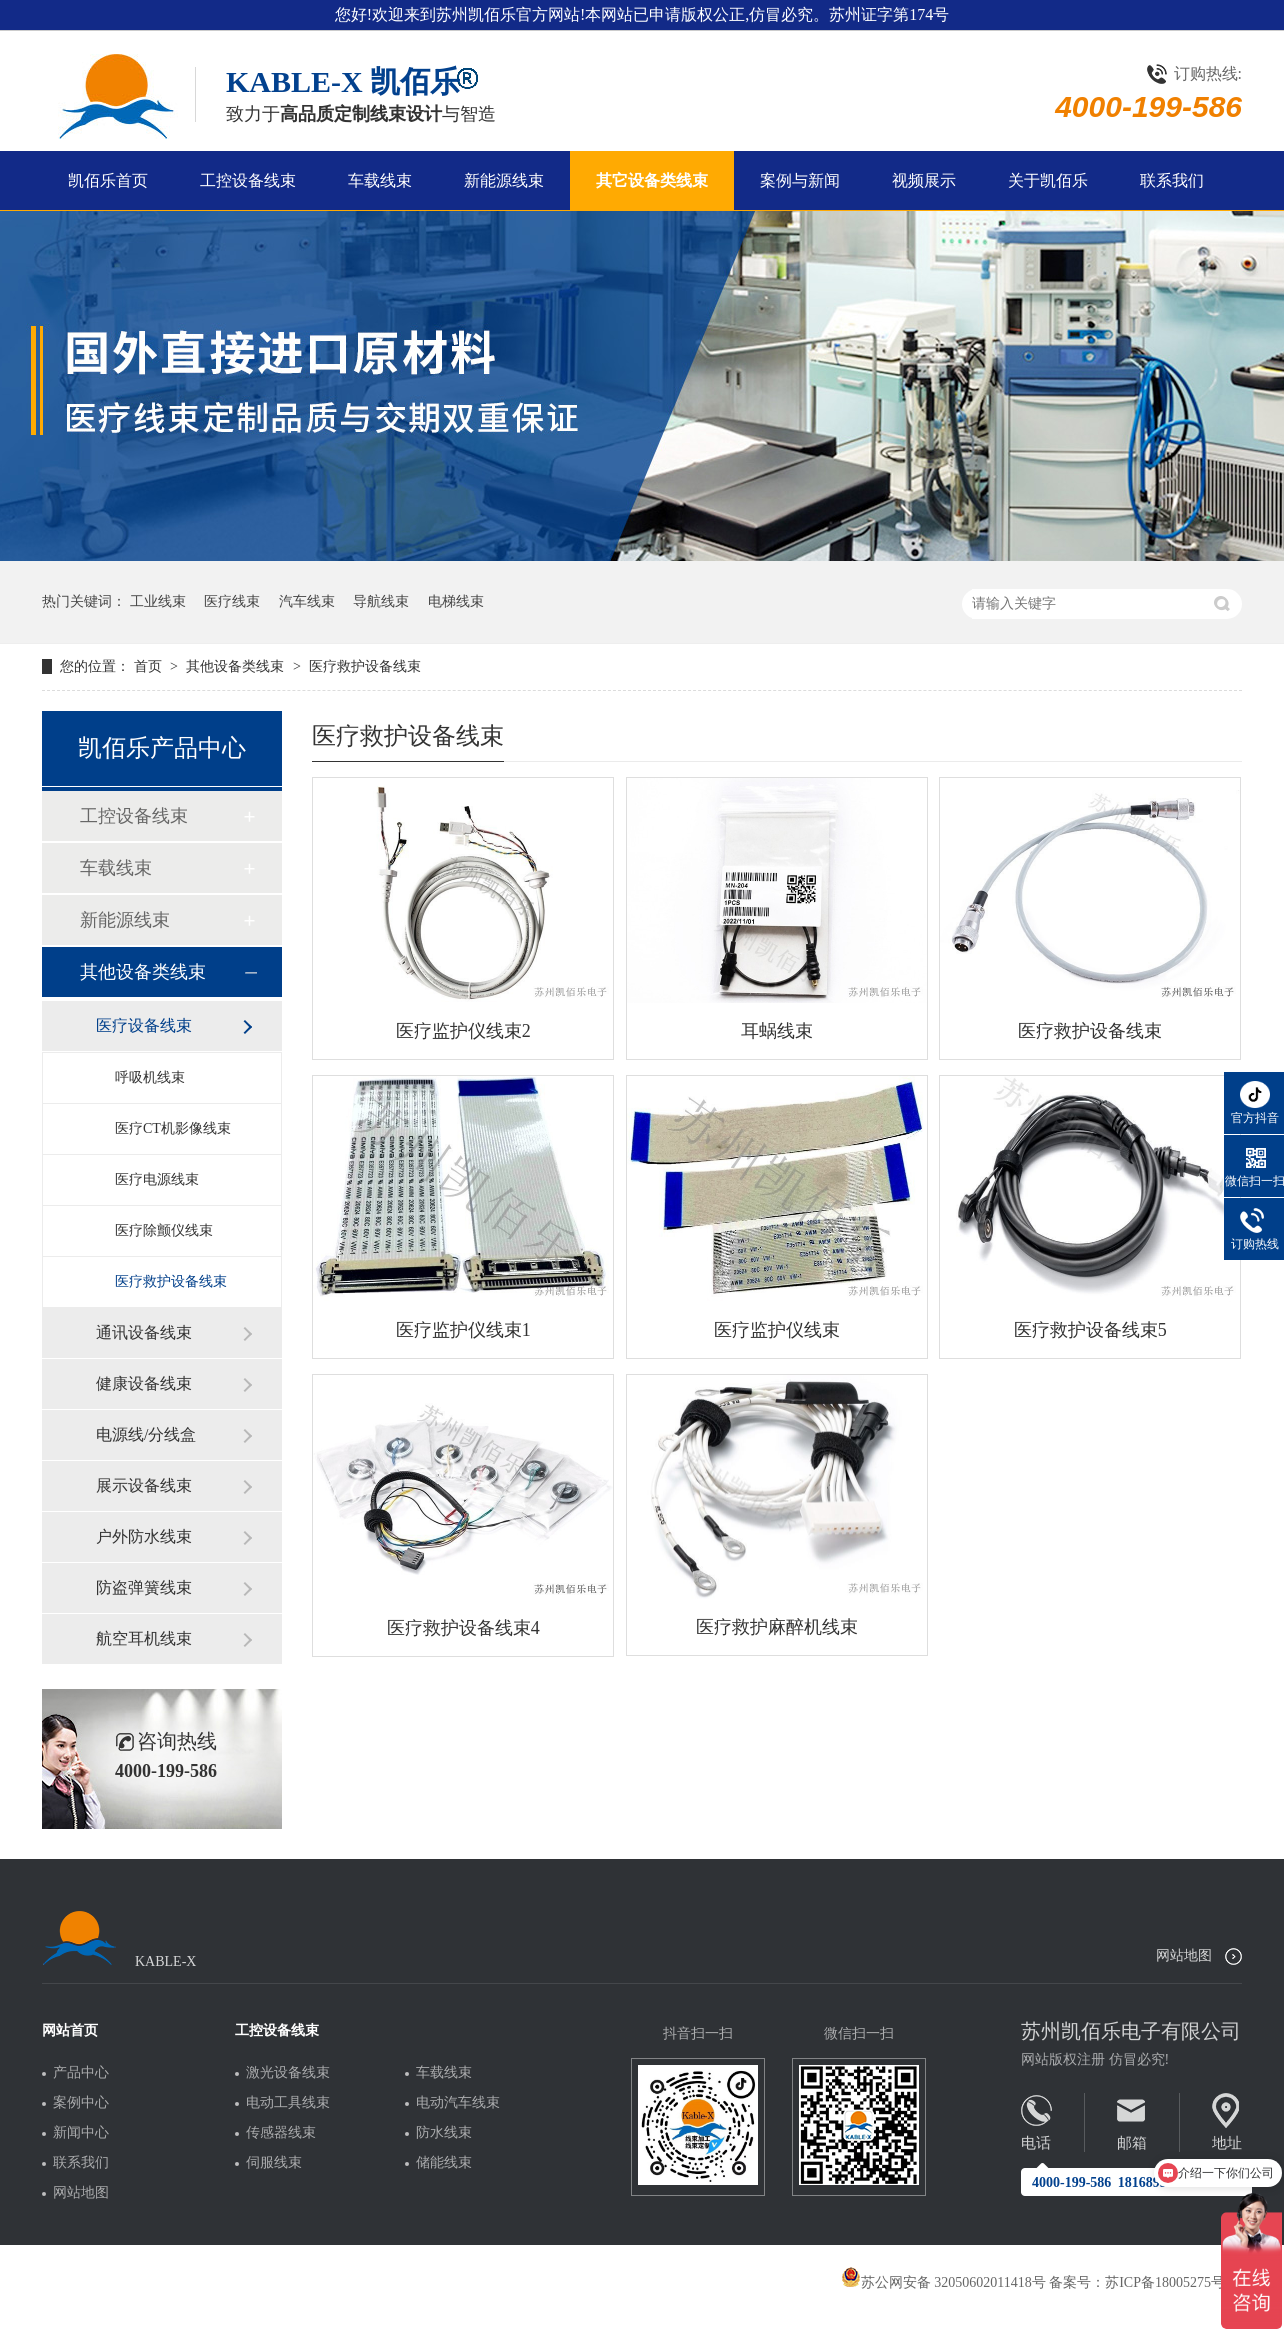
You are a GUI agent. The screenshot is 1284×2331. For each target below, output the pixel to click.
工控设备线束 (248, 180)
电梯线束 (456, 601)
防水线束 (444, 2133)
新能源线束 (504, 180)
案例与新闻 (800, 180)
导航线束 (381, 601)
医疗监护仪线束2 (463, 1031)
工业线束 (158, 601)
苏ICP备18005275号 (1165, 2282)
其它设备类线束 (652, 180)
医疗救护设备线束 (365, 666)
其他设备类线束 (237, 666)
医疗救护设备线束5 (1090, 1330)
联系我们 (1172, 180)
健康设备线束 (144, 1383)
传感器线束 (281, 2133)
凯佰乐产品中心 (162, 748)
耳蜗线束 (777, 1031)
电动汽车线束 (458, 2103)
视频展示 (924, 180)
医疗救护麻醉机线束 (777, 1627)
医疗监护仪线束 (777, 1330)
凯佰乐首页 (108, 180)
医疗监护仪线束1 (463, 1330)
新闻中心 (81, 2133)
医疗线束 (232, 601)
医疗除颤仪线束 (164, 1230)
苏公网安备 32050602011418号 (943, 2282)
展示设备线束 (144, 1485)
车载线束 (380, 180)
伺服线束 (274, 2163)
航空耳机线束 (144, 1638)
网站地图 (1184, 1955)
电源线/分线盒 (146, 1434)
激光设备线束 (288, 2073)
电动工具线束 (288, 2103)
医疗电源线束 (157, 1179)
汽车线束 (307, 601)
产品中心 (81, 2073)
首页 (150, 666)
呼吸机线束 (150, 1077)
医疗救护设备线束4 (463, 1628)
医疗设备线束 (144, 1025)
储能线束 (444, 2163)
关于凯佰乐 (1048, 180)
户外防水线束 (144, 1536)
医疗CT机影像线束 (173, 1128)
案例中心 (81, 2103)
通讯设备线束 (144, 1332)
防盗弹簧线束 (144, 1587)
